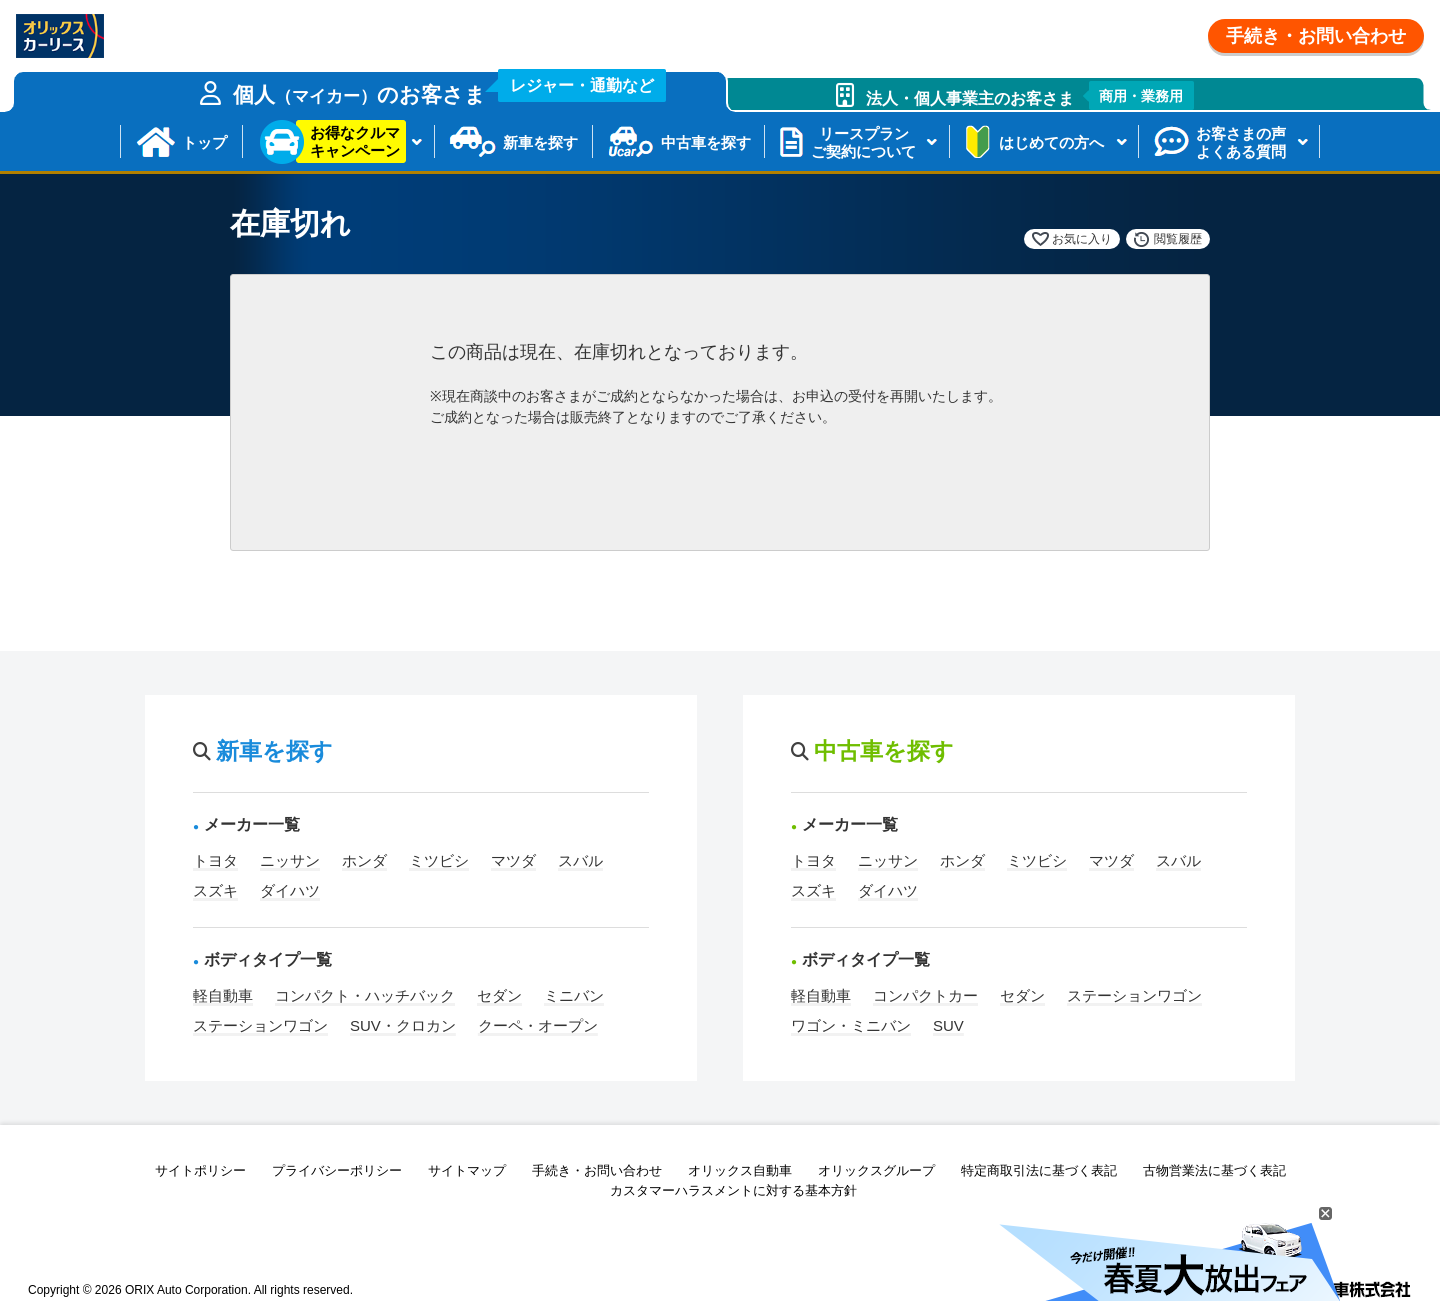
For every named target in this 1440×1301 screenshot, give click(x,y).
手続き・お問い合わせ (1316, 36)
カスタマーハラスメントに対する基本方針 (733, 1190)
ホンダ (364, 860)
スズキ (215, 890)
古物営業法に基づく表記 (1214, 1170)
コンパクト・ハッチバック (365, 995)
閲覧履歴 (1178, 239)
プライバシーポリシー (337, 1170)
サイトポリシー (200, 1170)
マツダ (513, 860)
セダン (499, 995)
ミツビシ (439, 860)
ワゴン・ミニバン (851, 1025)
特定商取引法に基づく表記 (1039, 1170)
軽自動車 (223, 995)
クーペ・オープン (538, 1025)
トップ (204, 142)
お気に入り (1082, 239)
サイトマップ (467, 1170)
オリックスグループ (876, 1170)
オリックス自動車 (740, 1170)
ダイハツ (290, 890)
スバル (580, 860)
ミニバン (574, 995)
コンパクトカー (925, 995)
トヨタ (215, 860)
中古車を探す (706, 142)
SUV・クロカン (403, 1025)
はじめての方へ (1051, 142)
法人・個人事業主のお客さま (1030, 95)
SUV (948, 1025)
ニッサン (290, 860)
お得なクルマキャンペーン (355, 141)
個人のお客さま (450, 89)
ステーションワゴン (260, 1025)
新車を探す (540, 142)
